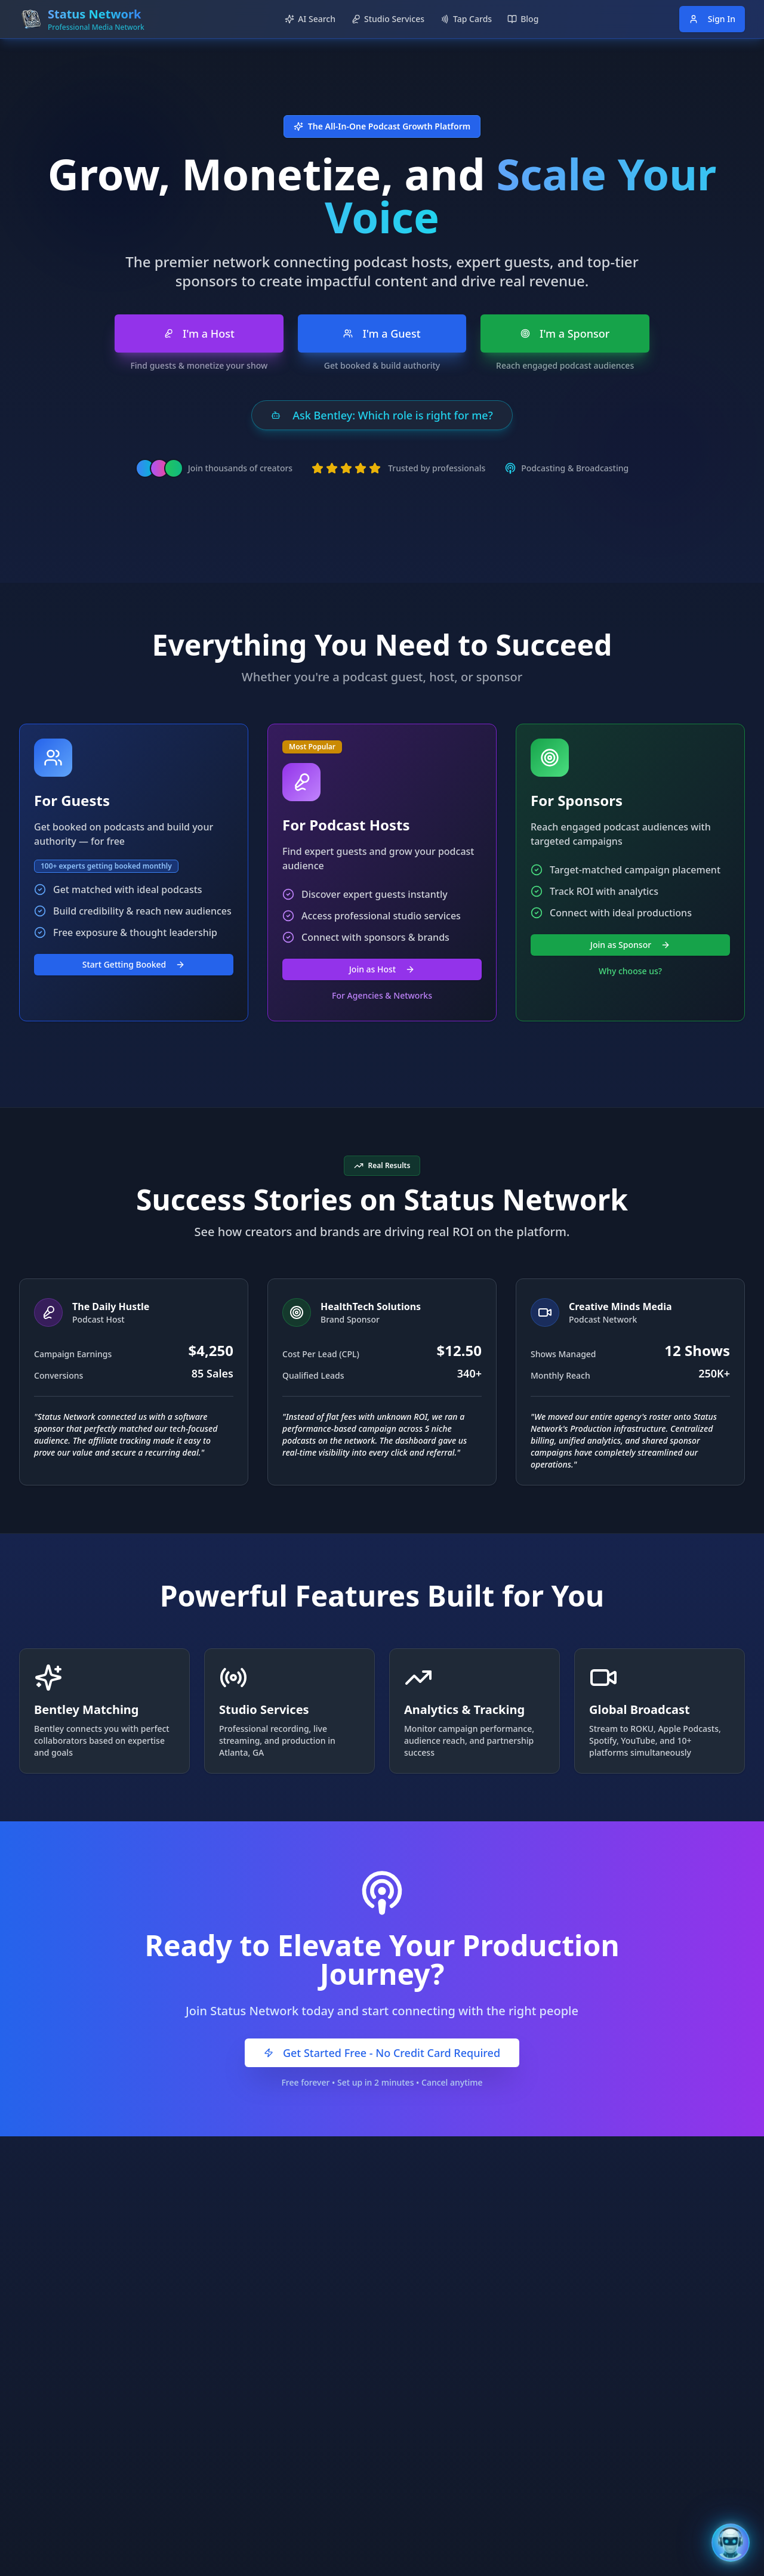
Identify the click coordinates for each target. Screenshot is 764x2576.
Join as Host (382, 969)
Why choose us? (630, 971)
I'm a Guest (381, 333)
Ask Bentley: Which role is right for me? (381, 415)
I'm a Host (199, 333)
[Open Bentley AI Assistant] (730, 2543)
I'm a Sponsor (565, 333)
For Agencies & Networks (382, 995)
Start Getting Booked (134, 964)
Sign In (712, 18)
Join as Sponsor (630, 944)
